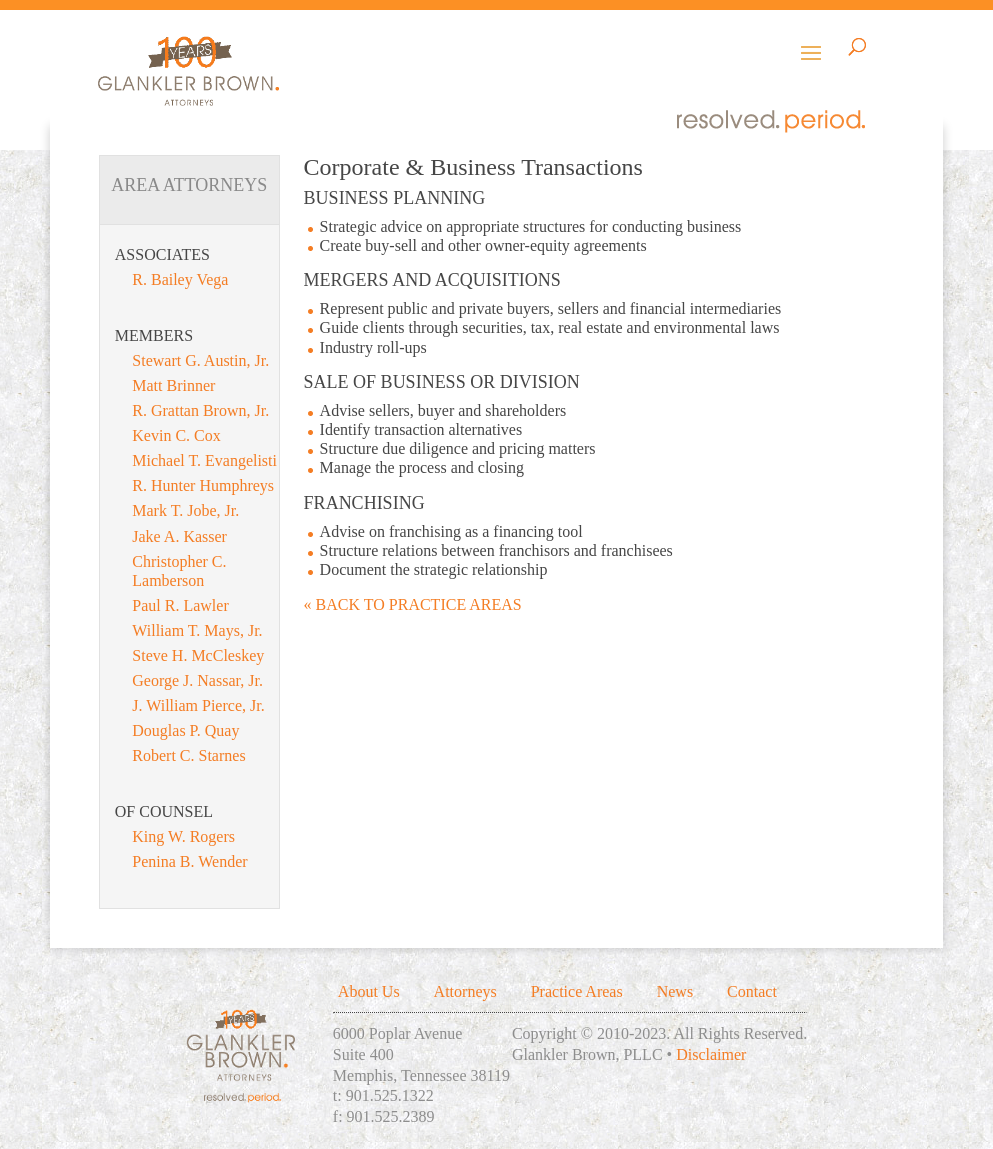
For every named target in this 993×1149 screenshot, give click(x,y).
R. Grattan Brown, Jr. (200, 410)
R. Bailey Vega (180, 279)
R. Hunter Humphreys (203, 485)
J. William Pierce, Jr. (198, 705)
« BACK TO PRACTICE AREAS (413, 604)
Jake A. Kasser (179, 536)
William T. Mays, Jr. (197, 630)
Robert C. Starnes (188, 755)
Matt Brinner (173, 385)
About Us (369, 991)
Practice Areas (577, 991)
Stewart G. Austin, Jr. (200, 360)
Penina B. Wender (189, 861)
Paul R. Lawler (180, 605)
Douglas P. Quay (185, 730)
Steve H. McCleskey (198, 655)
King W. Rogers (183, 836)
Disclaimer (711, 1054)
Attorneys (465, 991)
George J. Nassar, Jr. (197, 680)
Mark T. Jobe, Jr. (185, 510)
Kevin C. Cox (176, 435)
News (675, 991)
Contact (752, 991)
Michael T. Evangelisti (204, 460)
